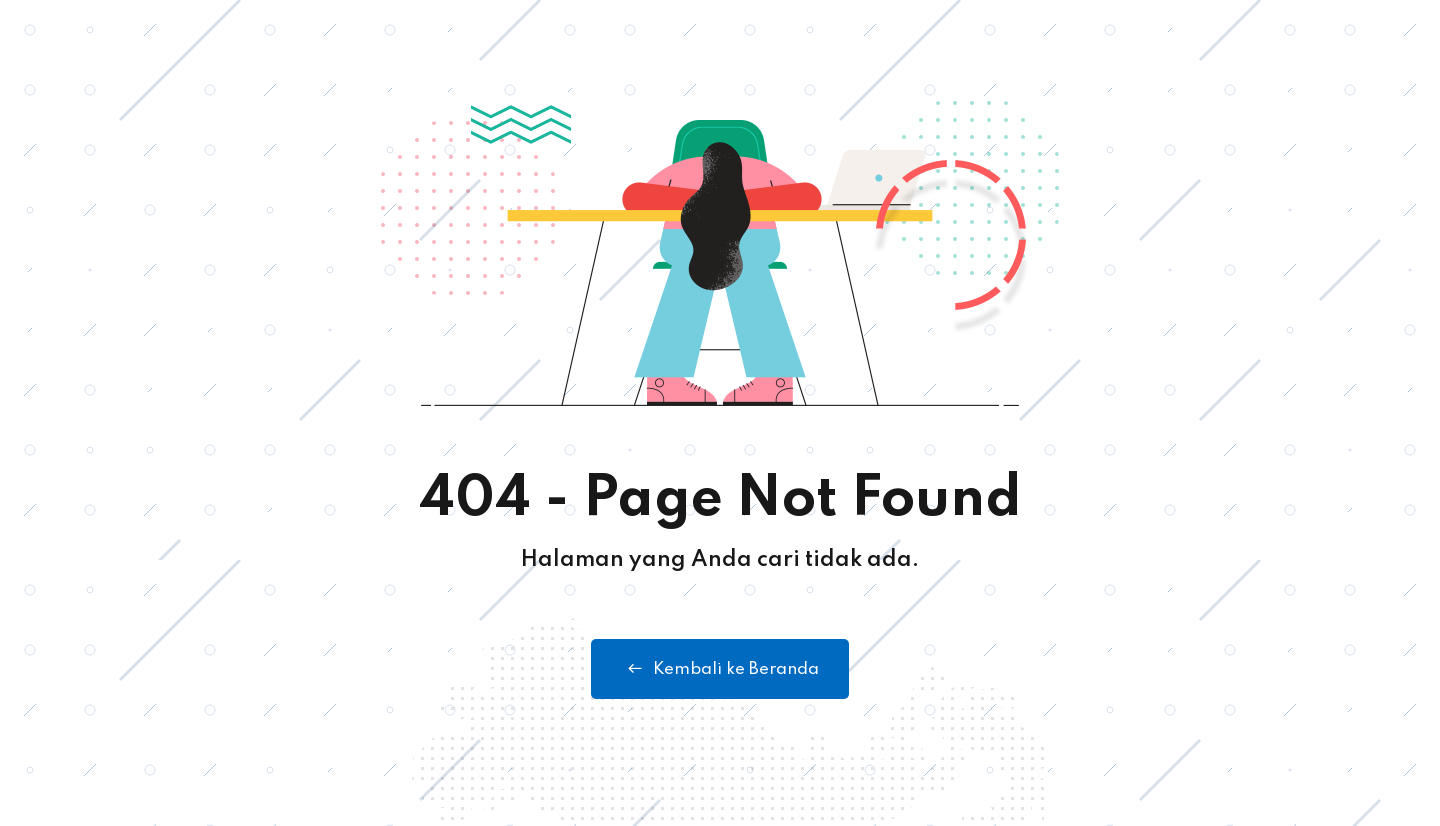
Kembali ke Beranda (720, 669)
